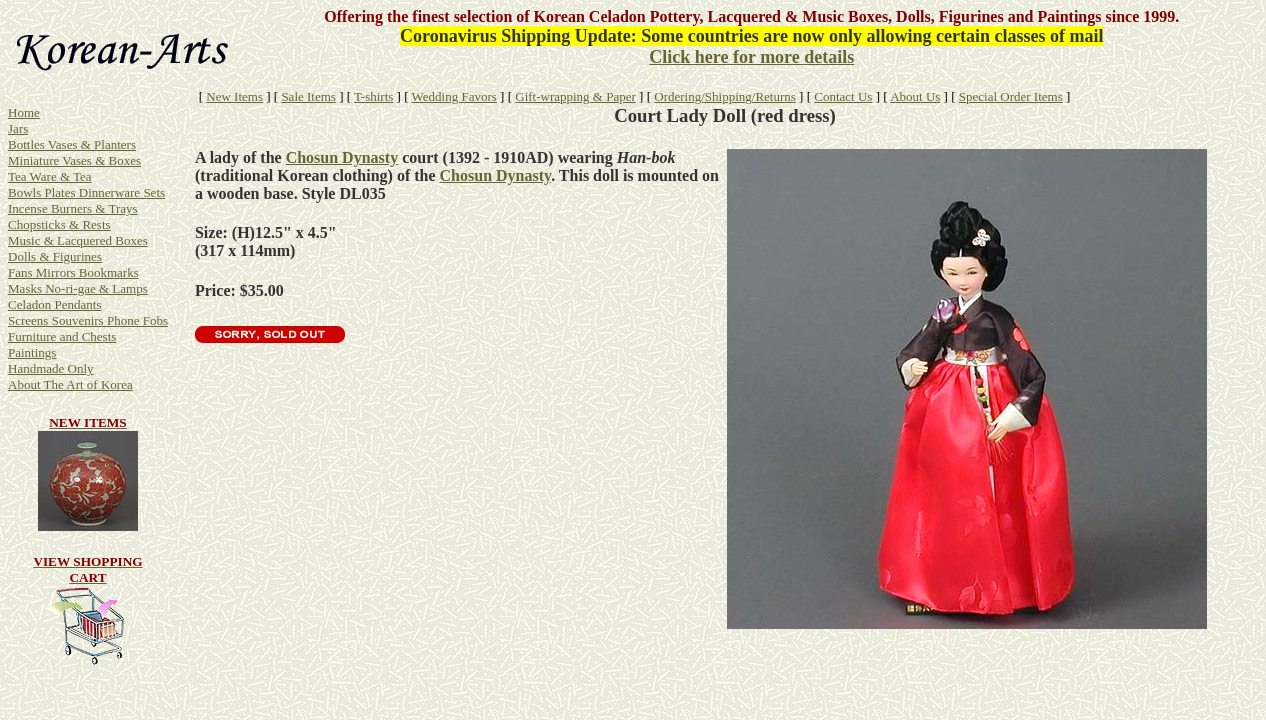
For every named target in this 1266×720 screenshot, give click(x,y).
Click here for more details (751, 57)
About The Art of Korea (70, 384)
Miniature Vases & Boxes (74, 160)
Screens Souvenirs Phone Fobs (88, 320)
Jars (18, 128)
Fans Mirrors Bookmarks (73, 272)
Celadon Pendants (55, 304)
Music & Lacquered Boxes (78, 240)
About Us (915, 96)
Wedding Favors (454, 96)
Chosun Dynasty (342, 157)
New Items (234, 96)
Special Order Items (1011, 96)
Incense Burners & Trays (73, 208)
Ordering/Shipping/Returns (725, 96)
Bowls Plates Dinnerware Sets (86, 192)
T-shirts (373, 96)
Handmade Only (51, 368)
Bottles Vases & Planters (72, 144)
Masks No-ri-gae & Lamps (78, 288)
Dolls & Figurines (55, 256)
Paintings (32, 352)
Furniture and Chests (62, 336)
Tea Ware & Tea (50, 176)
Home (24, 112)
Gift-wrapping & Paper (575, 96)
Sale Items (308, 96)
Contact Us (843, 96)
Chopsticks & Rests (59, 224)
